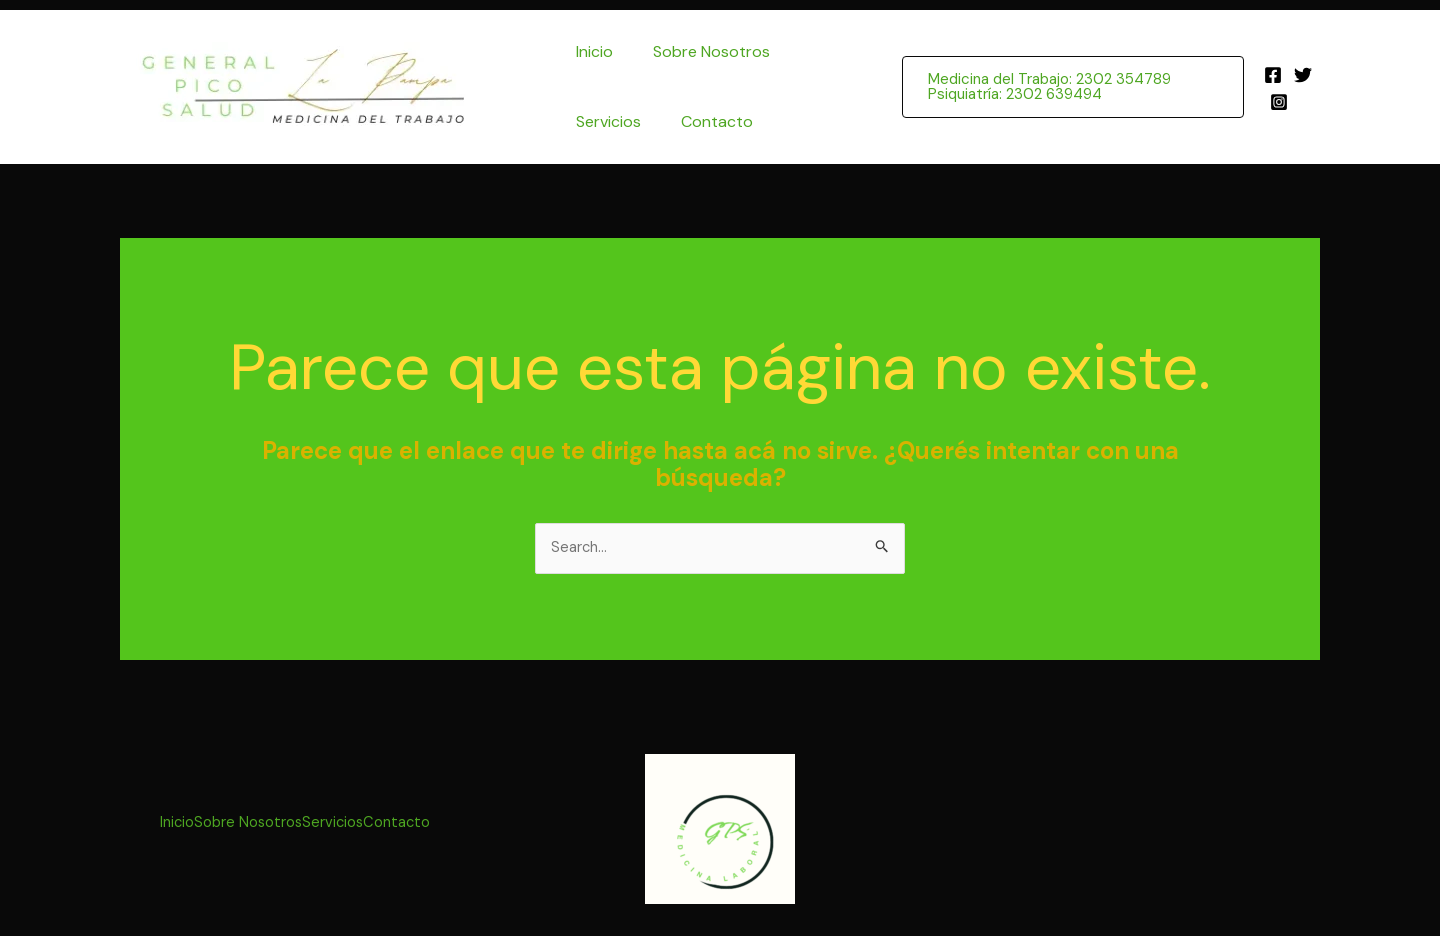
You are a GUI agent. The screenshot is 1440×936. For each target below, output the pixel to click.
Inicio (590, 51)
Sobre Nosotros (699, 51)
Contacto (705, 121)
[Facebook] (1271, 75)
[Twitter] (1301, 75)
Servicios (604, 121)
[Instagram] (1277, 102)
